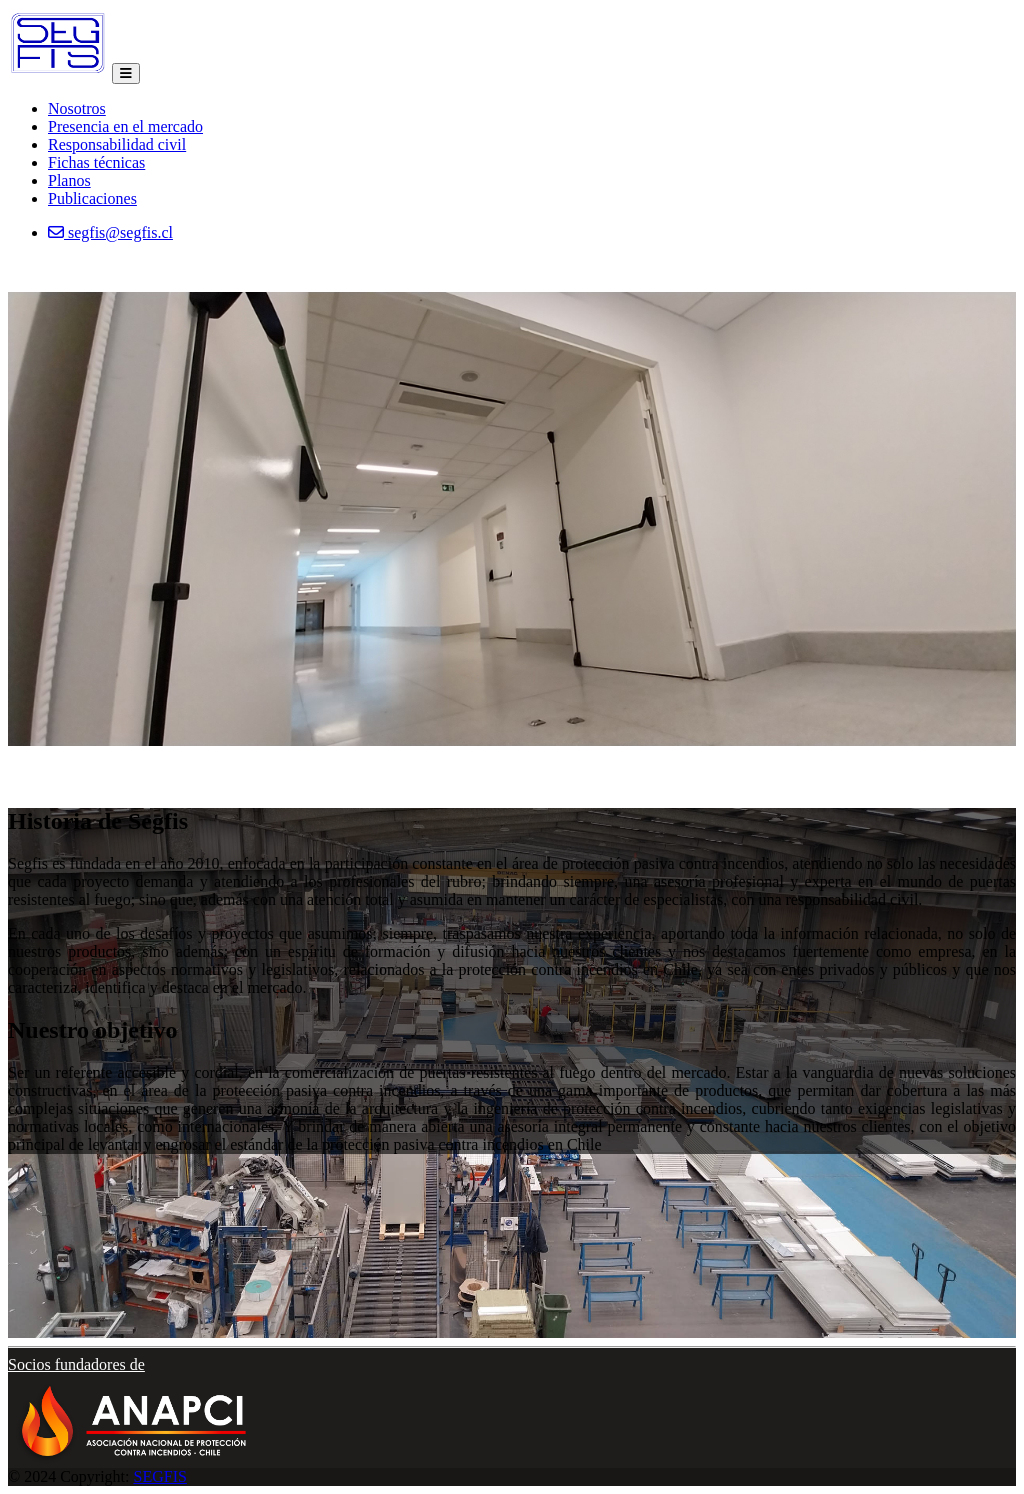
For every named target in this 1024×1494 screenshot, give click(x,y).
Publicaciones (92, 198)
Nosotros (77, 108)
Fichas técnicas (96, 162)
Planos (69, 180)
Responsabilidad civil (117, 144)
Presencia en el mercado (125, 126)
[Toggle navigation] (126, 73)
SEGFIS (160, 1476)
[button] (133, 1412)
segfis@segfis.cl (110, 232)
